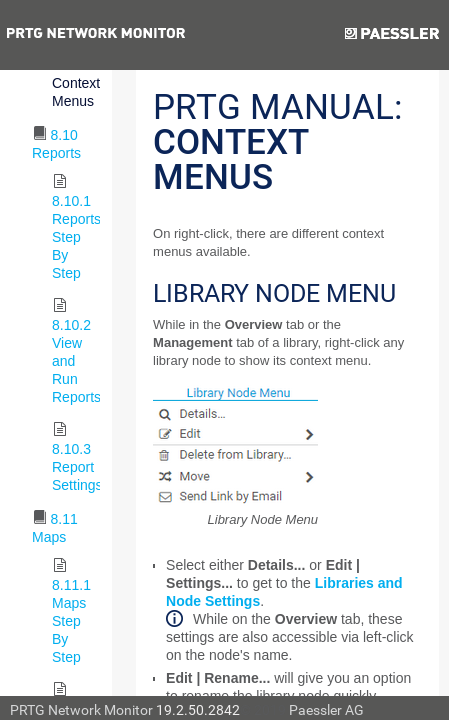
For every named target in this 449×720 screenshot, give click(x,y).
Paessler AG (326, 710)
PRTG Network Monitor (81, 710)
